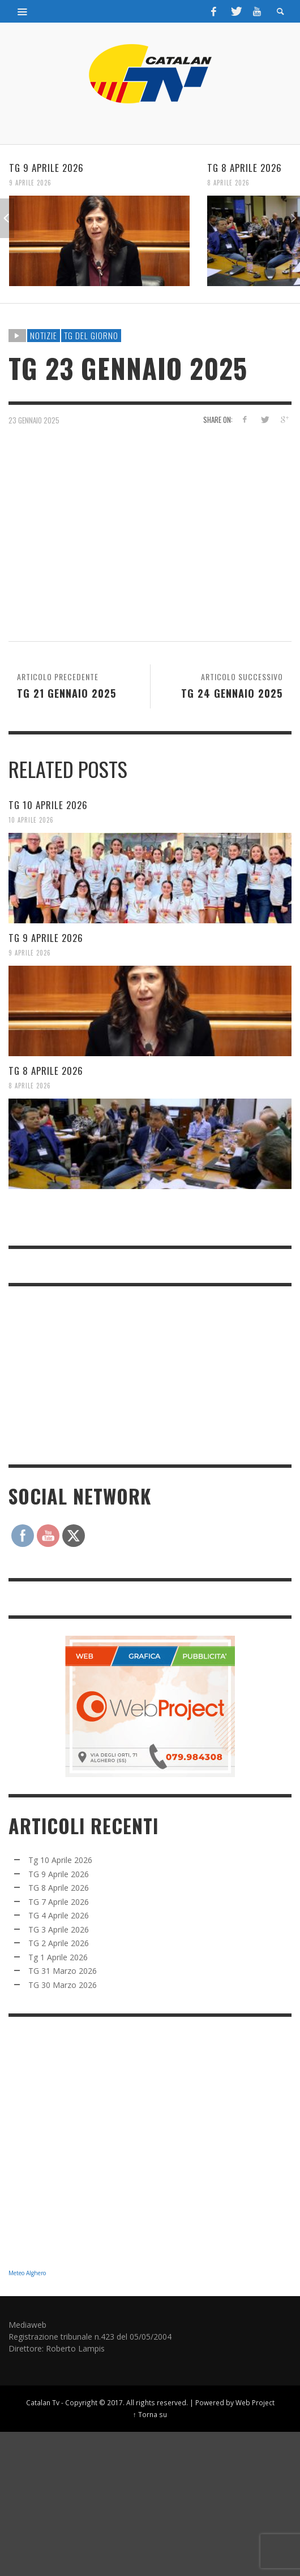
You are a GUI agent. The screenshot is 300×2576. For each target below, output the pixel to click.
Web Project (255, 2402)
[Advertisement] (93, 1374)
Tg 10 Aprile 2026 (48, 805)
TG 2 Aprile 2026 (58, 1943)
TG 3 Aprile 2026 (58, 1929)
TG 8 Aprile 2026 (244, 168)
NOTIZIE (43, 335)
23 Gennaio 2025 (33, 419)
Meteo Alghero (27, 2273)
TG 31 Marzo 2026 (62, 1970)
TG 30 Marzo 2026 (62, 1984)
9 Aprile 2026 (30, 182)
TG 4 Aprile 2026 (58, 1915)
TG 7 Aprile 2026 (58, 1901)
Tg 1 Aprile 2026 (58, 1957)
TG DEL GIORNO (91, 335)
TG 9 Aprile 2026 (46, 168)
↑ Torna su (150, 2414)
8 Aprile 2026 (228, 182)
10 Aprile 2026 (31, 819)
